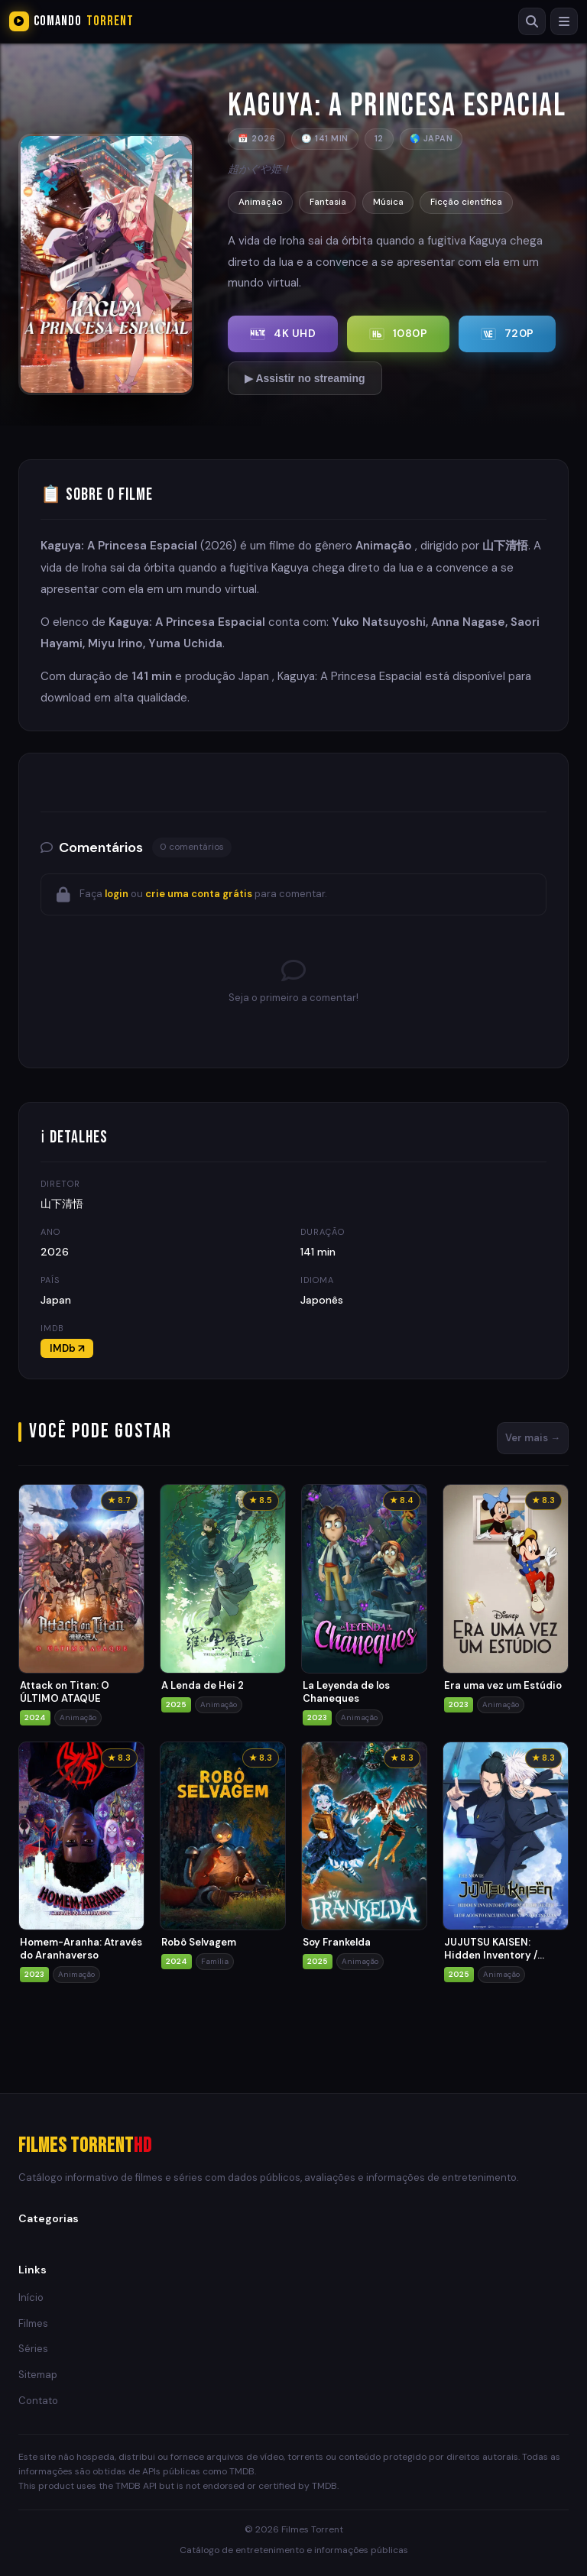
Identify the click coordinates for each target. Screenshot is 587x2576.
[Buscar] (529, 21)
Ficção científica (475, 202)
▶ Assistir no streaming (305, 378)
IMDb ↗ (67, 1348)
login (116, 893)
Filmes (33, 2323)
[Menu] (563, 21)
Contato (38, 2400)
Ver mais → (532, 1437)
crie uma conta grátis (198, 893)
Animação (261, 202)
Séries (33, 2348)
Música (394, 202)
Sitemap (37, 2374)
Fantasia (331, 202)
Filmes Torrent (85, 2146)
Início (31, 2297)
